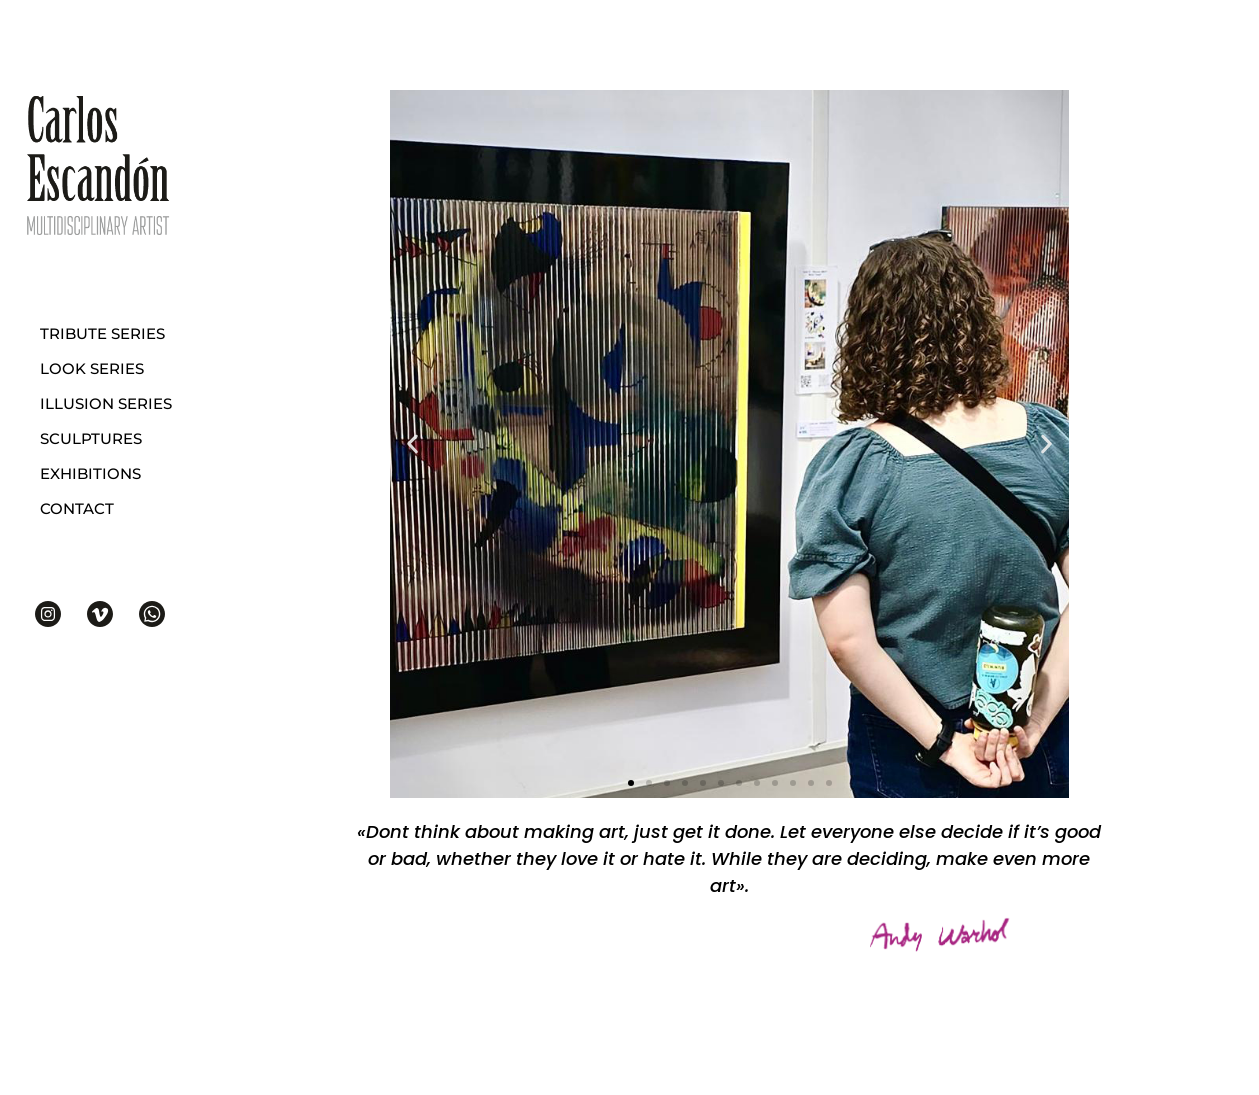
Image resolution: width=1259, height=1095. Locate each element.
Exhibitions (90, 473)
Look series (92, 368)
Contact (77, 508)
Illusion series (106, 403)
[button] (631, 783)
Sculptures (91, 438)
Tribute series (102, 333)
